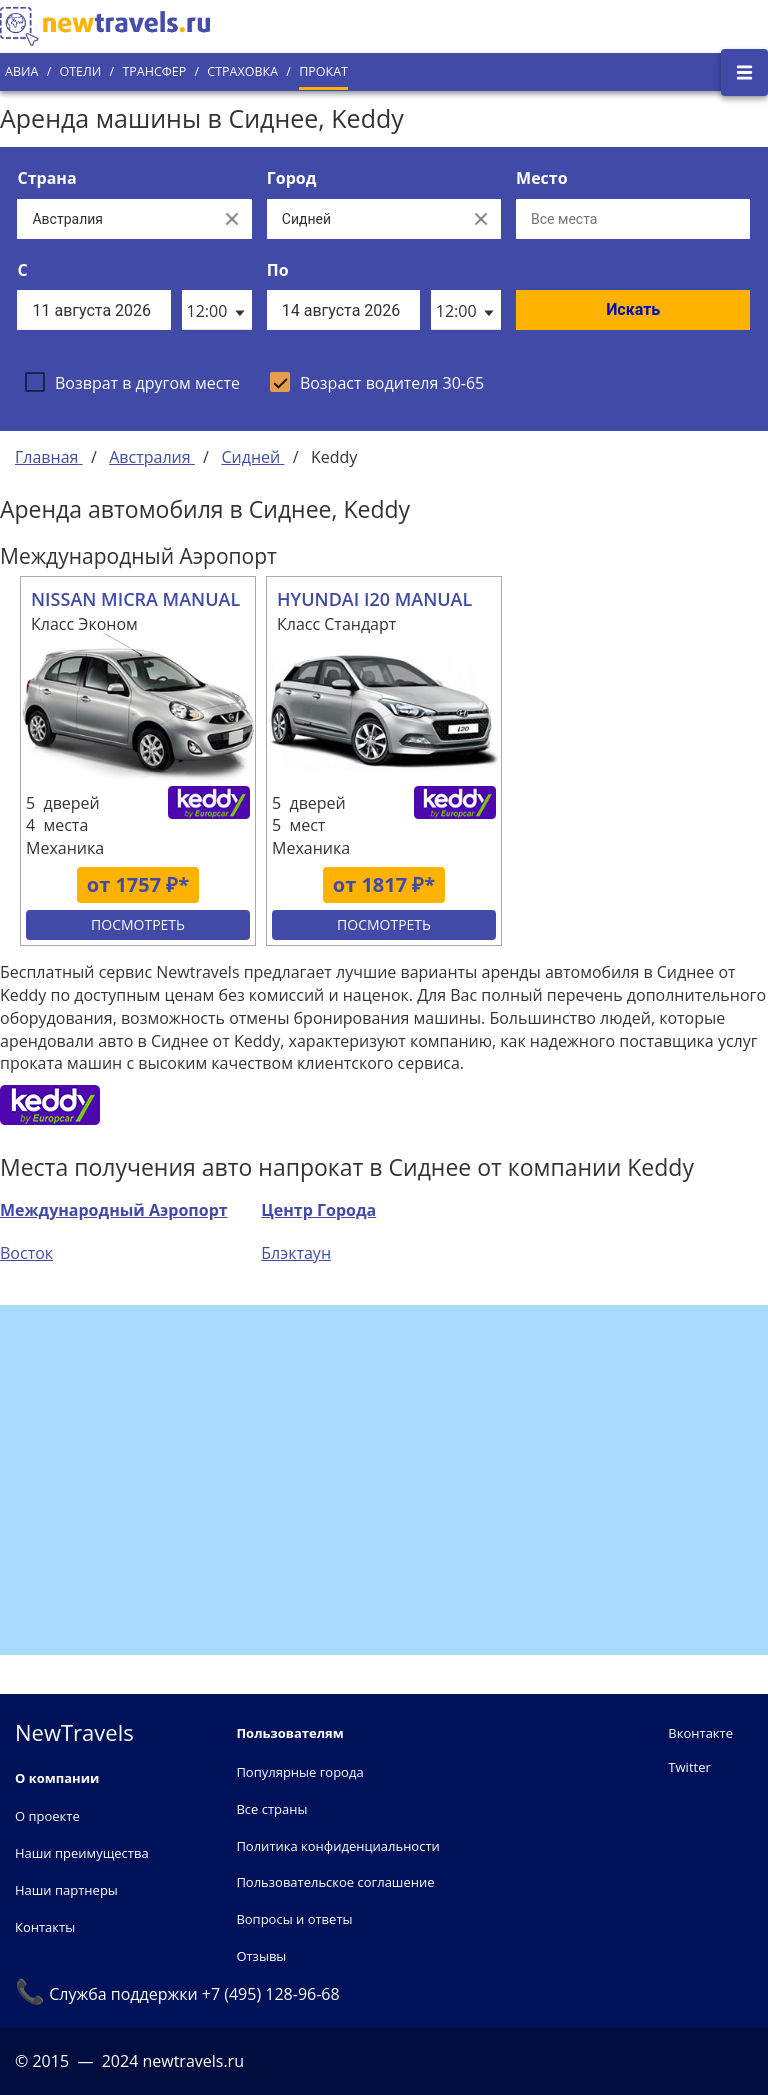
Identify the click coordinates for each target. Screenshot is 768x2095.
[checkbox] (132, 382)
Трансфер (154, 71)
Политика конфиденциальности (337, 1846)
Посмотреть (138, 924)
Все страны (271, 1809)
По (278, 270)
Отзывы (261, 1956)
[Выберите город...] (364, 219)
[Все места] (633, 219)
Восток (26, 1253)
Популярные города (299, 1772)
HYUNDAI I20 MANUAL (374, 599)
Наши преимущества (82, 1853)
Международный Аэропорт (114, 1210)
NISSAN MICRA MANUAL (135, 599)
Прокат (323, 71)
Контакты (45, 1927)
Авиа (21, 71)
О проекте (47, 1816)
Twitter (689, 1767)
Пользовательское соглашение (335, 1882)
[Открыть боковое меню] (744, 72)
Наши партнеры (66, 1890)
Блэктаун (296, 1253)
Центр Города (318, 1210)
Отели (80, 71)
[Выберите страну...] (114, 219)
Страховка (242, 71)
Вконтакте (700, 1733)
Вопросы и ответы (294, 1919)
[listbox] (217, 310)
